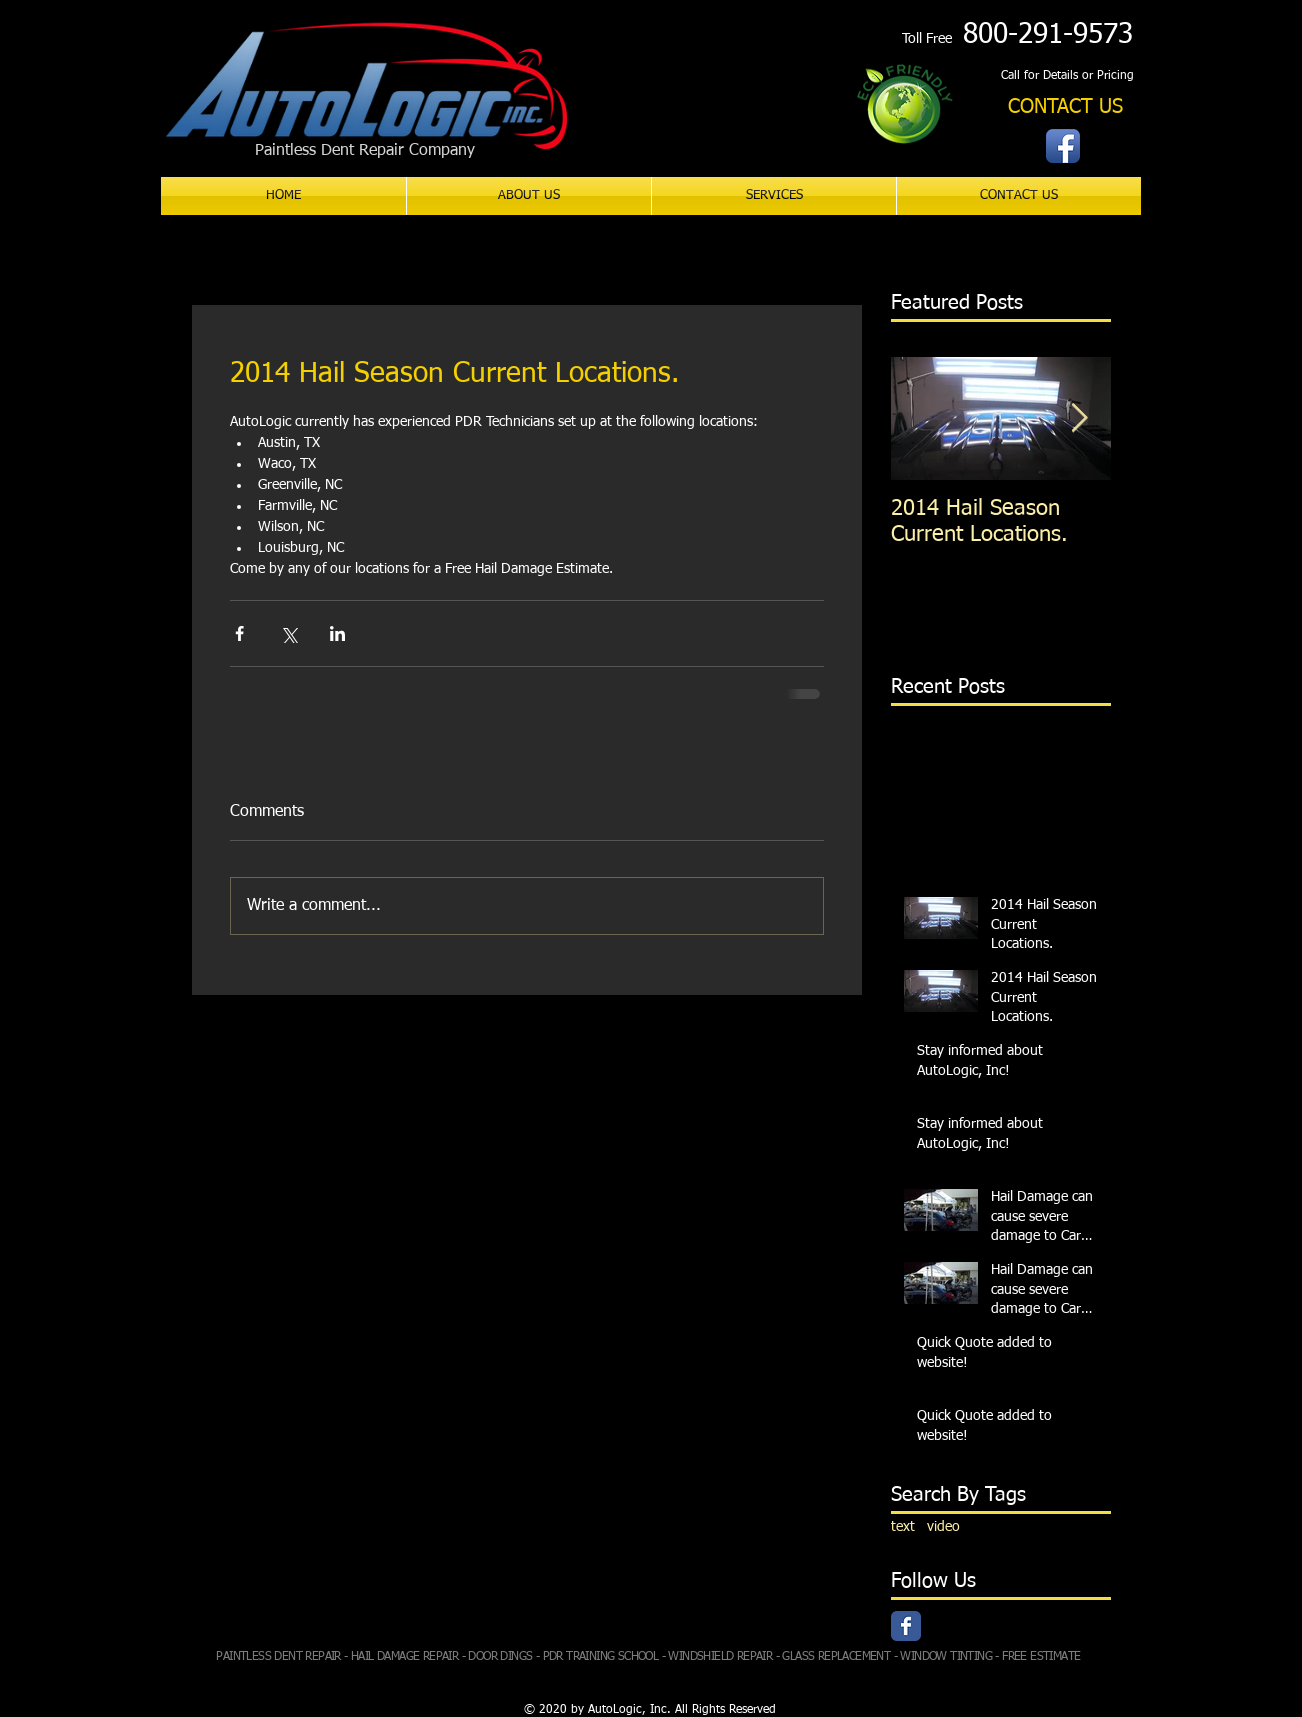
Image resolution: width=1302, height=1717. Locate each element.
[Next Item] (1079, 418)
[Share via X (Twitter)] (288, 633)
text (903, 1527)
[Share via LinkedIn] (337, 633)
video (943, 1527)
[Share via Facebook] (239, 633)
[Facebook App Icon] (1063, 146)
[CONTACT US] (1065, 107)
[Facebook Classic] (906, 1626)
